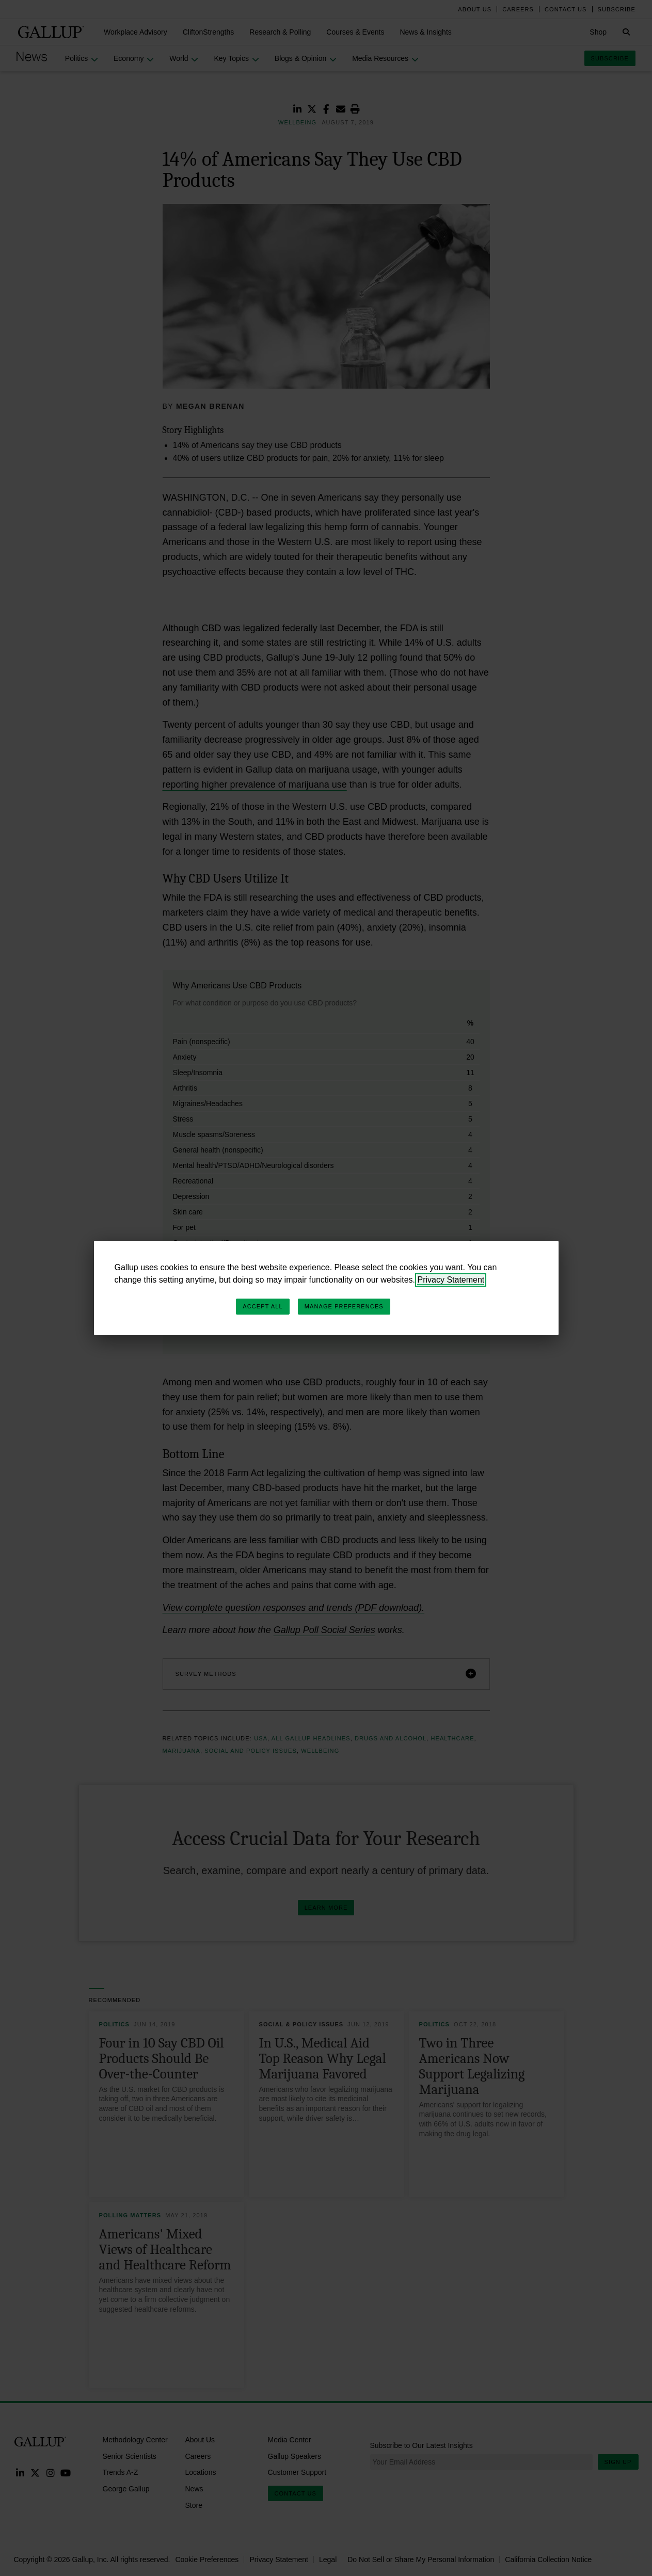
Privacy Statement (450, 1279)
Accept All (262, 1306)
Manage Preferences (344, 1306)
